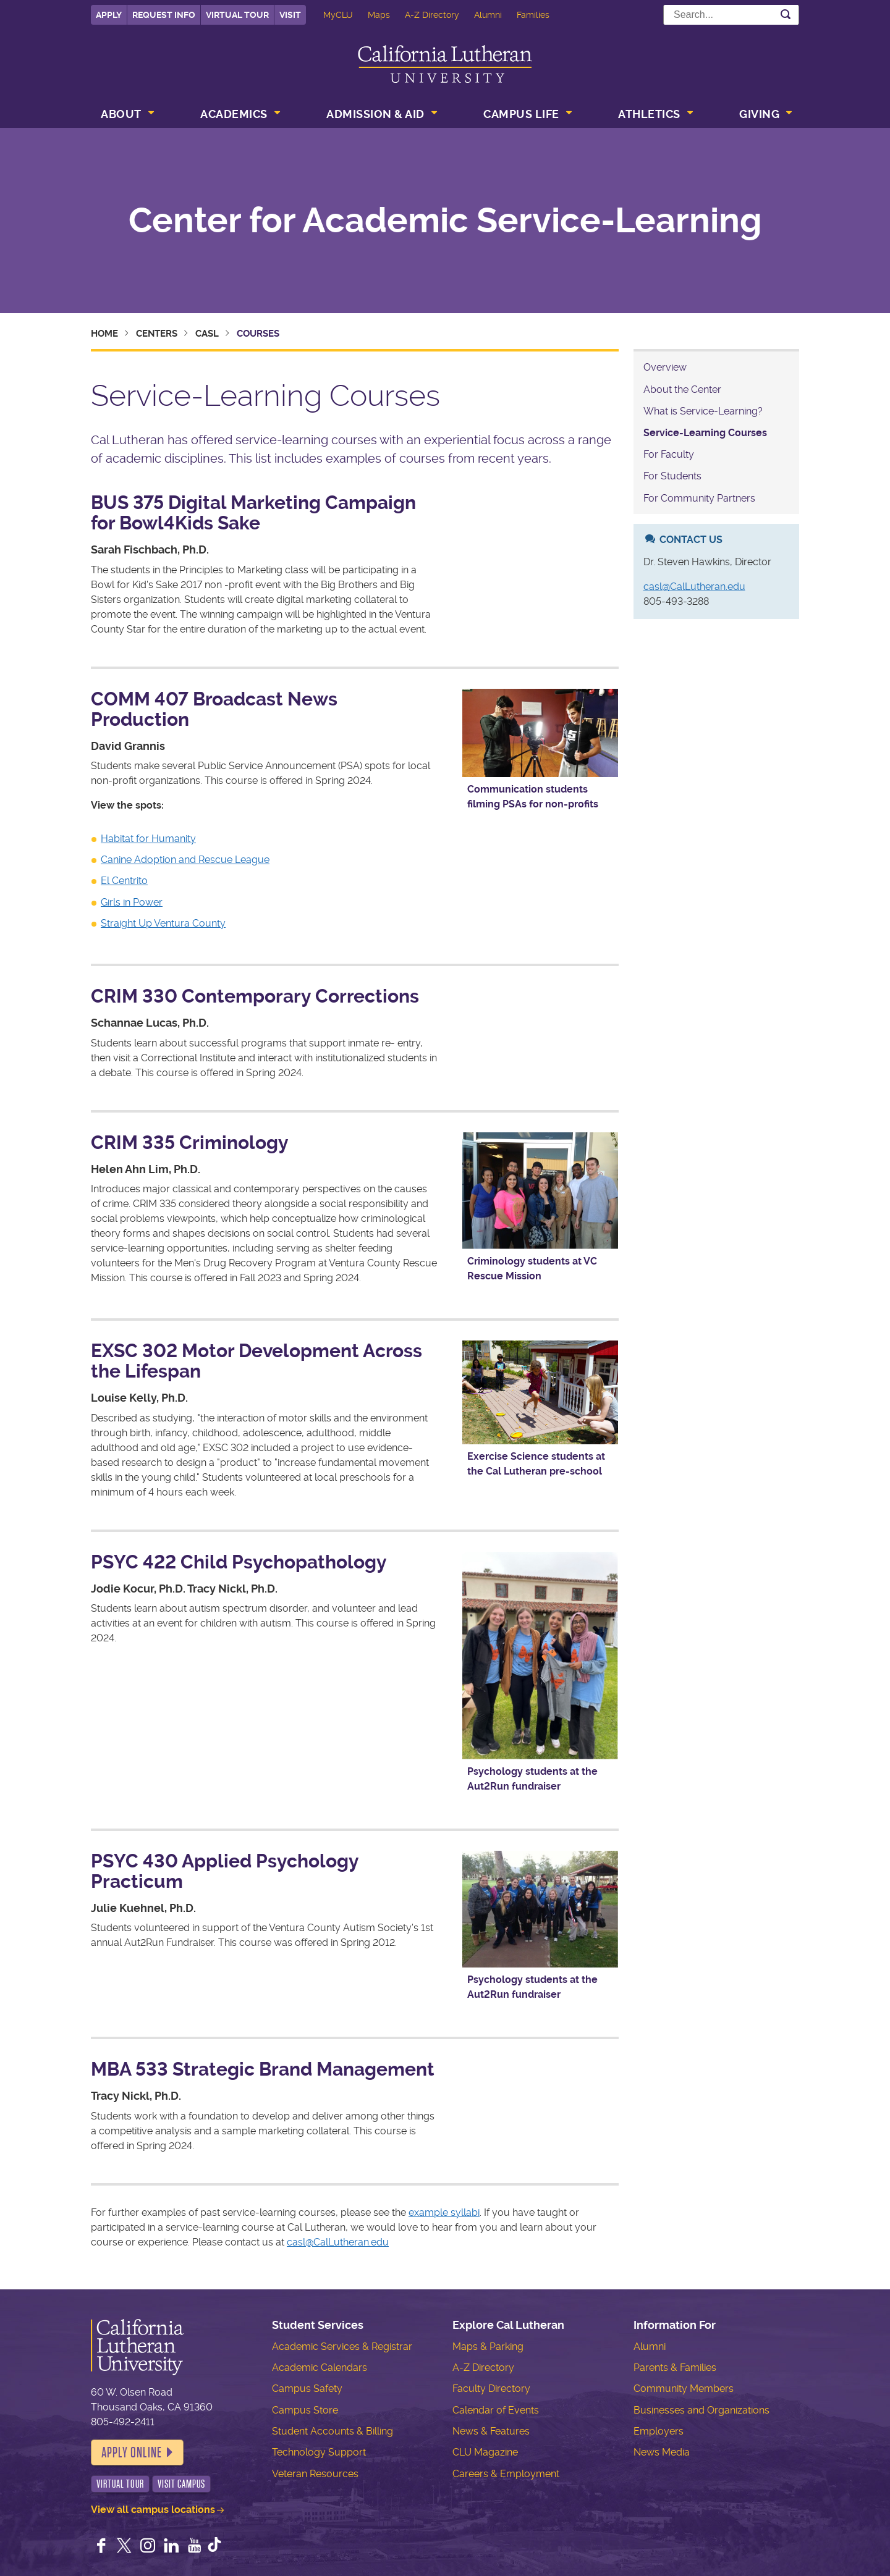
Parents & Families (675, 2367)
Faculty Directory (491, 2388)
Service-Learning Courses (705, 433)
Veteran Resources (315, 2474)
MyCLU (338, 15)
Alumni (488, 15)
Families (533, 15)
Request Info (163, 15)
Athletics (649, 113)
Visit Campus (181, 2484)
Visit (290, 15)
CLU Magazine (485, 2452)
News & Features (491, 2431)
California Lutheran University (445, 63)
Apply (109, 15)
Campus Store (305, 2410)
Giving (759, 113)
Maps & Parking (487, 2346)
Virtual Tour (237, 15)
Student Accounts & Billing (332, 2431)
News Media (662, 2452)
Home (104, 333)
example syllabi (444, 2212)
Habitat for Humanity (148, 838)
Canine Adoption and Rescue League (185, 859)
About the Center (682, 389)
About (121, 113)
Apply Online (131, 2452)
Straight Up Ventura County (163, 923)
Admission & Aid (375, 113)
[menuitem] (126, 115)
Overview (665, 367)
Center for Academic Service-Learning (445, 220)
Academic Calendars (319, 2367)
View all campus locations (153, 2509)
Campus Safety (307, 2388)
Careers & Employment (505, 2474)
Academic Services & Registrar (342, 2346)
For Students (672, 476)
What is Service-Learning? (703, 411)
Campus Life (521, 113)
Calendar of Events (495, 2410)
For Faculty (668, 454)
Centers (156, 333)
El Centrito (124, 880)
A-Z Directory (432, 15)
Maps (379, 15)
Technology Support (319, 2452)
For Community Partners (699, 498)
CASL (207, 333)
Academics (234, 113)
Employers (659, 2431)
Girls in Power (132, 902)
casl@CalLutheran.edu (338, 2242)
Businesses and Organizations (701, 2410)
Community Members (684, 2388)
